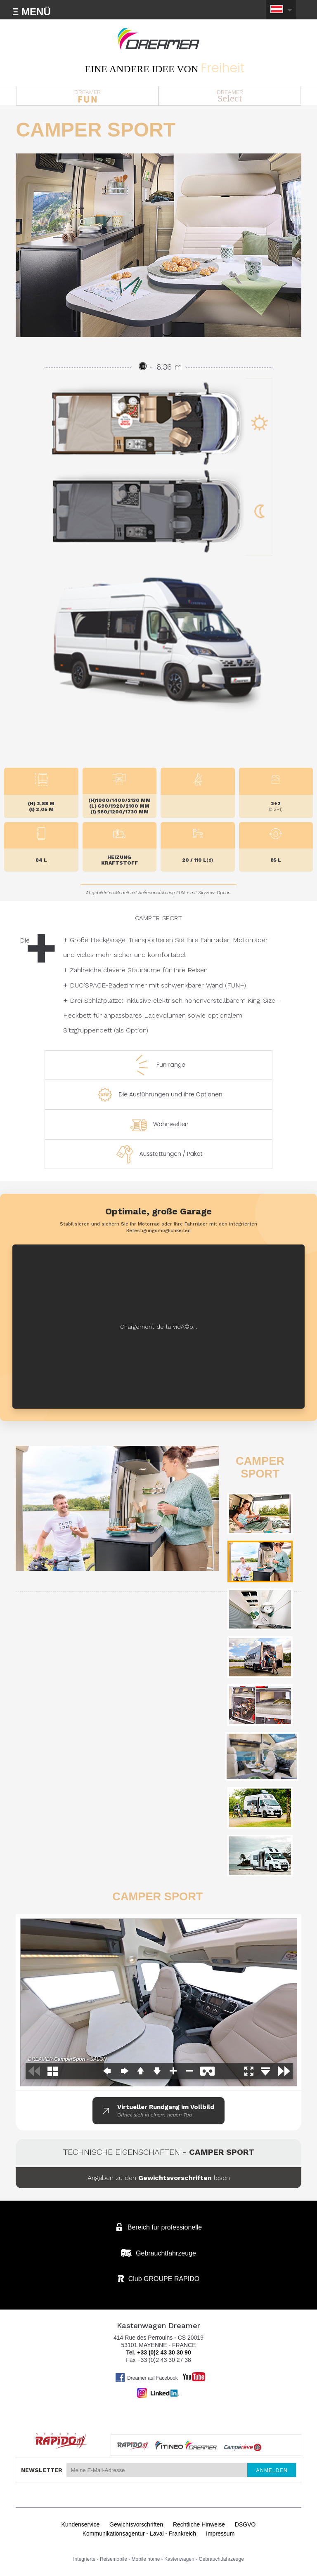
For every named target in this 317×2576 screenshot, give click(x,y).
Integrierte (84, 2559)
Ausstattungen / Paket (158, 1154)
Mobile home (146, 2559)
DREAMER (87, 96)
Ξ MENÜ (31, 11)
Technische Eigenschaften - (158, 2152)
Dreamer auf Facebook (146, 2378)
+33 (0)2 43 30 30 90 (164, 2352)
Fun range (158, 1065)
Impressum (220, 2533)
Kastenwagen (179, 2559)
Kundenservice (81, 2524)
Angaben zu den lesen (159, 2178)
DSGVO (245, 2524)
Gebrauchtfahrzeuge (221, 2559)
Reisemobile (113, 2559)
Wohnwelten (158, 1124)
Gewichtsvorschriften (136, 2524)
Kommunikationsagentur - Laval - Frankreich (139, 2533)
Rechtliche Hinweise (199, 2524)
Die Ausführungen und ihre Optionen (158, 1094)
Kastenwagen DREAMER (158, 39)
